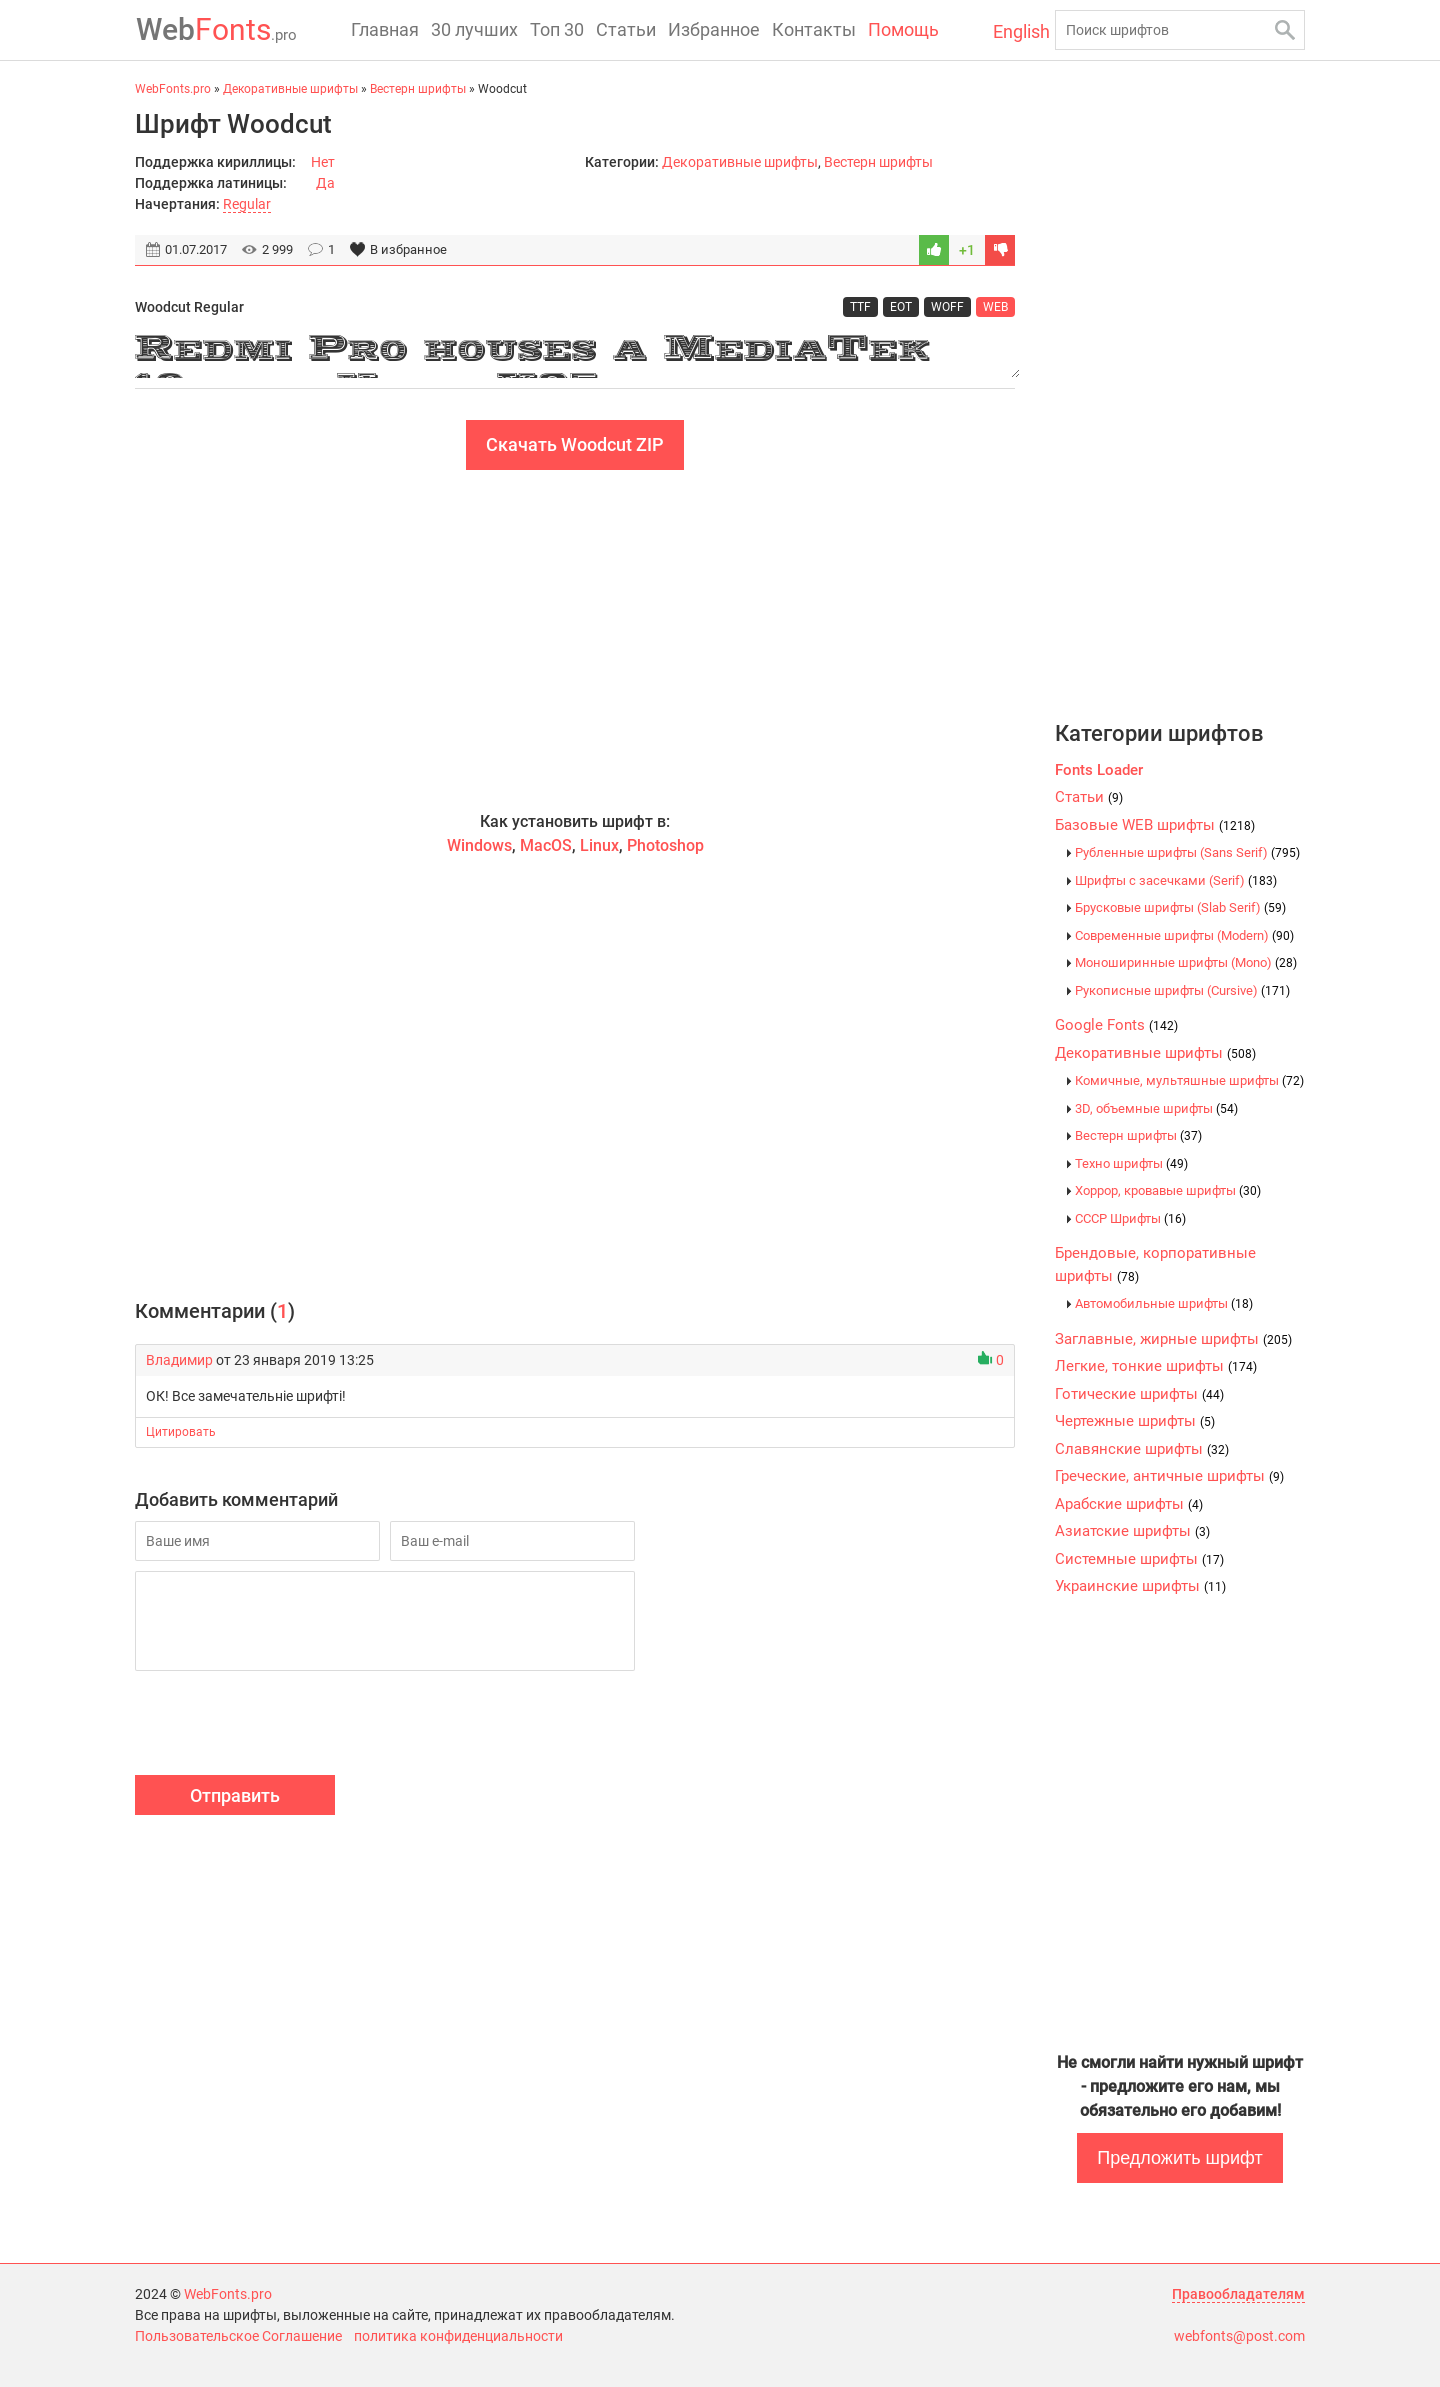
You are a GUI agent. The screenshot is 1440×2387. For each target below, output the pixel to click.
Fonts (215, 29)
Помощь (903, 29)
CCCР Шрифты (1130, 1218)
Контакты (814, 29)
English (1016, 31)
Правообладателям (1238, 2294)
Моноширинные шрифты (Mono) (1186, 962)
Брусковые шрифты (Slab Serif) (1180, 907)
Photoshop (665, 845)
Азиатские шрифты (1132, 1531)
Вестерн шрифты (878, 162)
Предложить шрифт (1179, 2158)
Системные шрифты (1139, 1559)
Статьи (626, 29)
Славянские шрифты (1142, 1449)
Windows (479, 845)
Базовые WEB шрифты (1155, 825)
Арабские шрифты (1129, 1504)
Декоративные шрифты (740, 162)
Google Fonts (1116, 1025)
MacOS (546, 845)
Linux (599, 845)
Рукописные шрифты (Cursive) (1182, 990)
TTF (860, 307)
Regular (247, 204)
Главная (385, 29)
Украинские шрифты (1140, 1586)
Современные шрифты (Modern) (1184, 935)
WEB (995, 307)
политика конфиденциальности (458, 2336)
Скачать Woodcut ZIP (575, 444)
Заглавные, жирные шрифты (1173, 1339)
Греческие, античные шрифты (1169, 1476)
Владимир (179, 1360)
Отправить (235, 1795)
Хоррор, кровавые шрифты (1168, 1190)
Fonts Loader (1099, 770)
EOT (901, 307)
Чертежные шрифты (1135, 1421)
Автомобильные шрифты (1164, 1303)
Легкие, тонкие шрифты (1156, 1366)
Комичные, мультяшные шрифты (1189, 1080)
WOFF (947, 307)
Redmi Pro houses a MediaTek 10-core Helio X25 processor (575, 353)
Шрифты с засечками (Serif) (1176, 880)
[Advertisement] (575, 640)
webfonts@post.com (1239, 2336)
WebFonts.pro (228, 2294)
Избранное (714, 29)
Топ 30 (557, 29)
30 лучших (474, 29)
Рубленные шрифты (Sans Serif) (1187, 852)
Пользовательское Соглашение (238, 2336)
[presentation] (287, 1726)
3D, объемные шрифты (1156, 1108)
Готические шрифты (1139, 1394)
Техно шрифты (1131, 1163)
